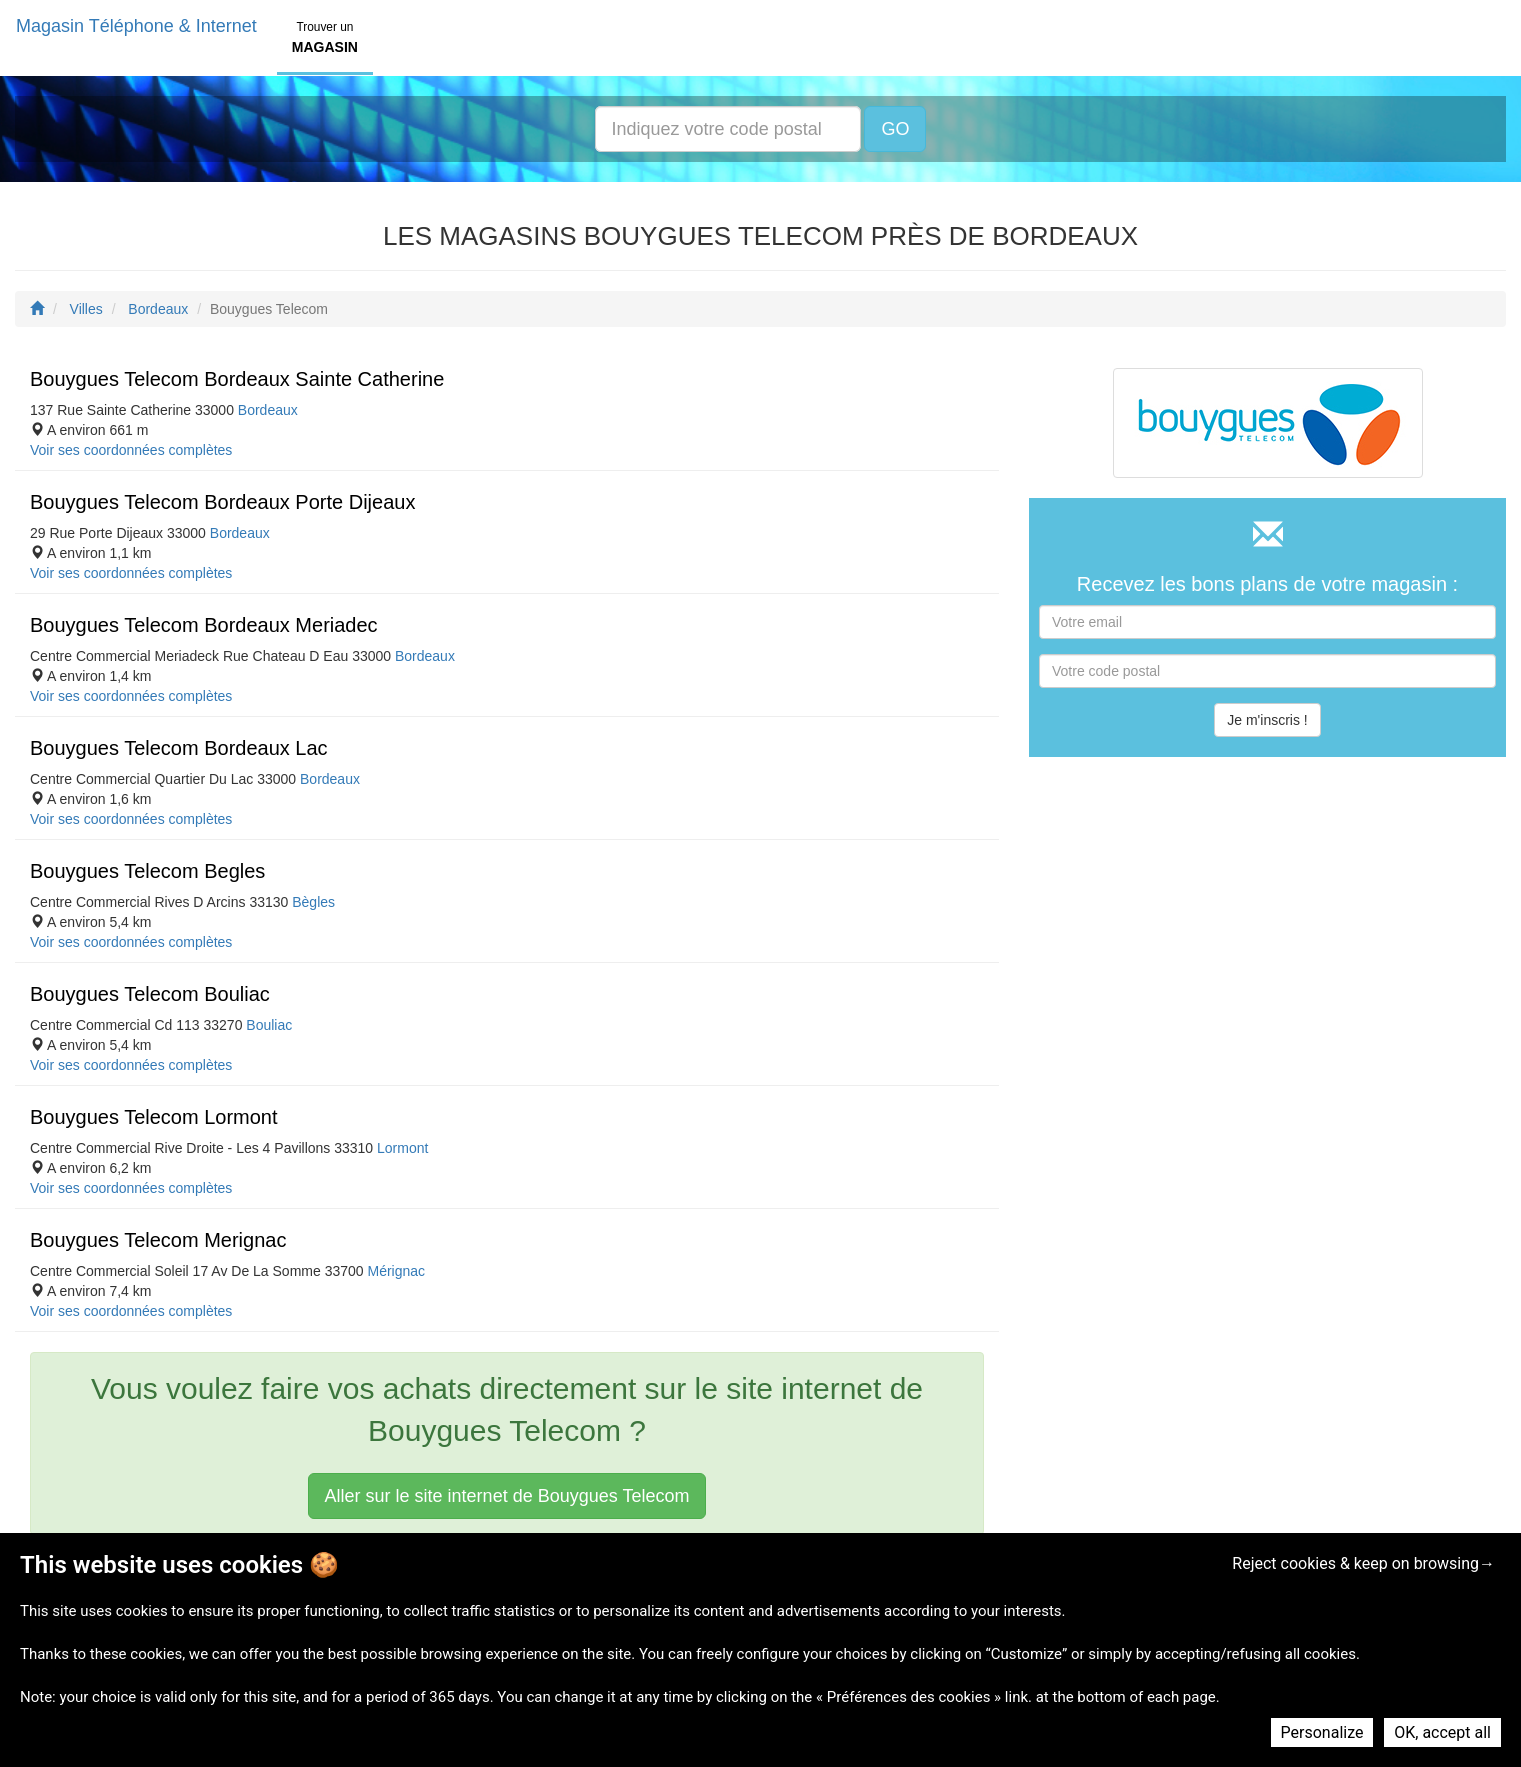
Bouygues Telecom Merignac (158, 1240)
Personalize (1322, 1732)
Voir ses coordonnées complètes (131, 450)
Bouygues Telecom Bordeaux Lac (179, 748)
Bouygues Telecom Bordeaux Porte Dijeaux (222, 502)
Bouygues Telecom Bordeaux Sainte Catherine (237, 379)
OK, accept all (1442, 1732)
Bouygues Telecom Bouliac (150, 994)
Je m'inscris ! (1267, 720)
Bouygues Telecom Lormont (154, 1117)
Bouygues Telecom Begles (147, 871)
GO (895, 129)
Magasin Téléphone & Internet (136, 26)
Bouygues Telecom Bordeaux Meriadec (204, 625)
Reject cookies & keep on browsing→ (1363, 1563)
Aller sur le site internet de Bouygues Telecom (507, 1496)
